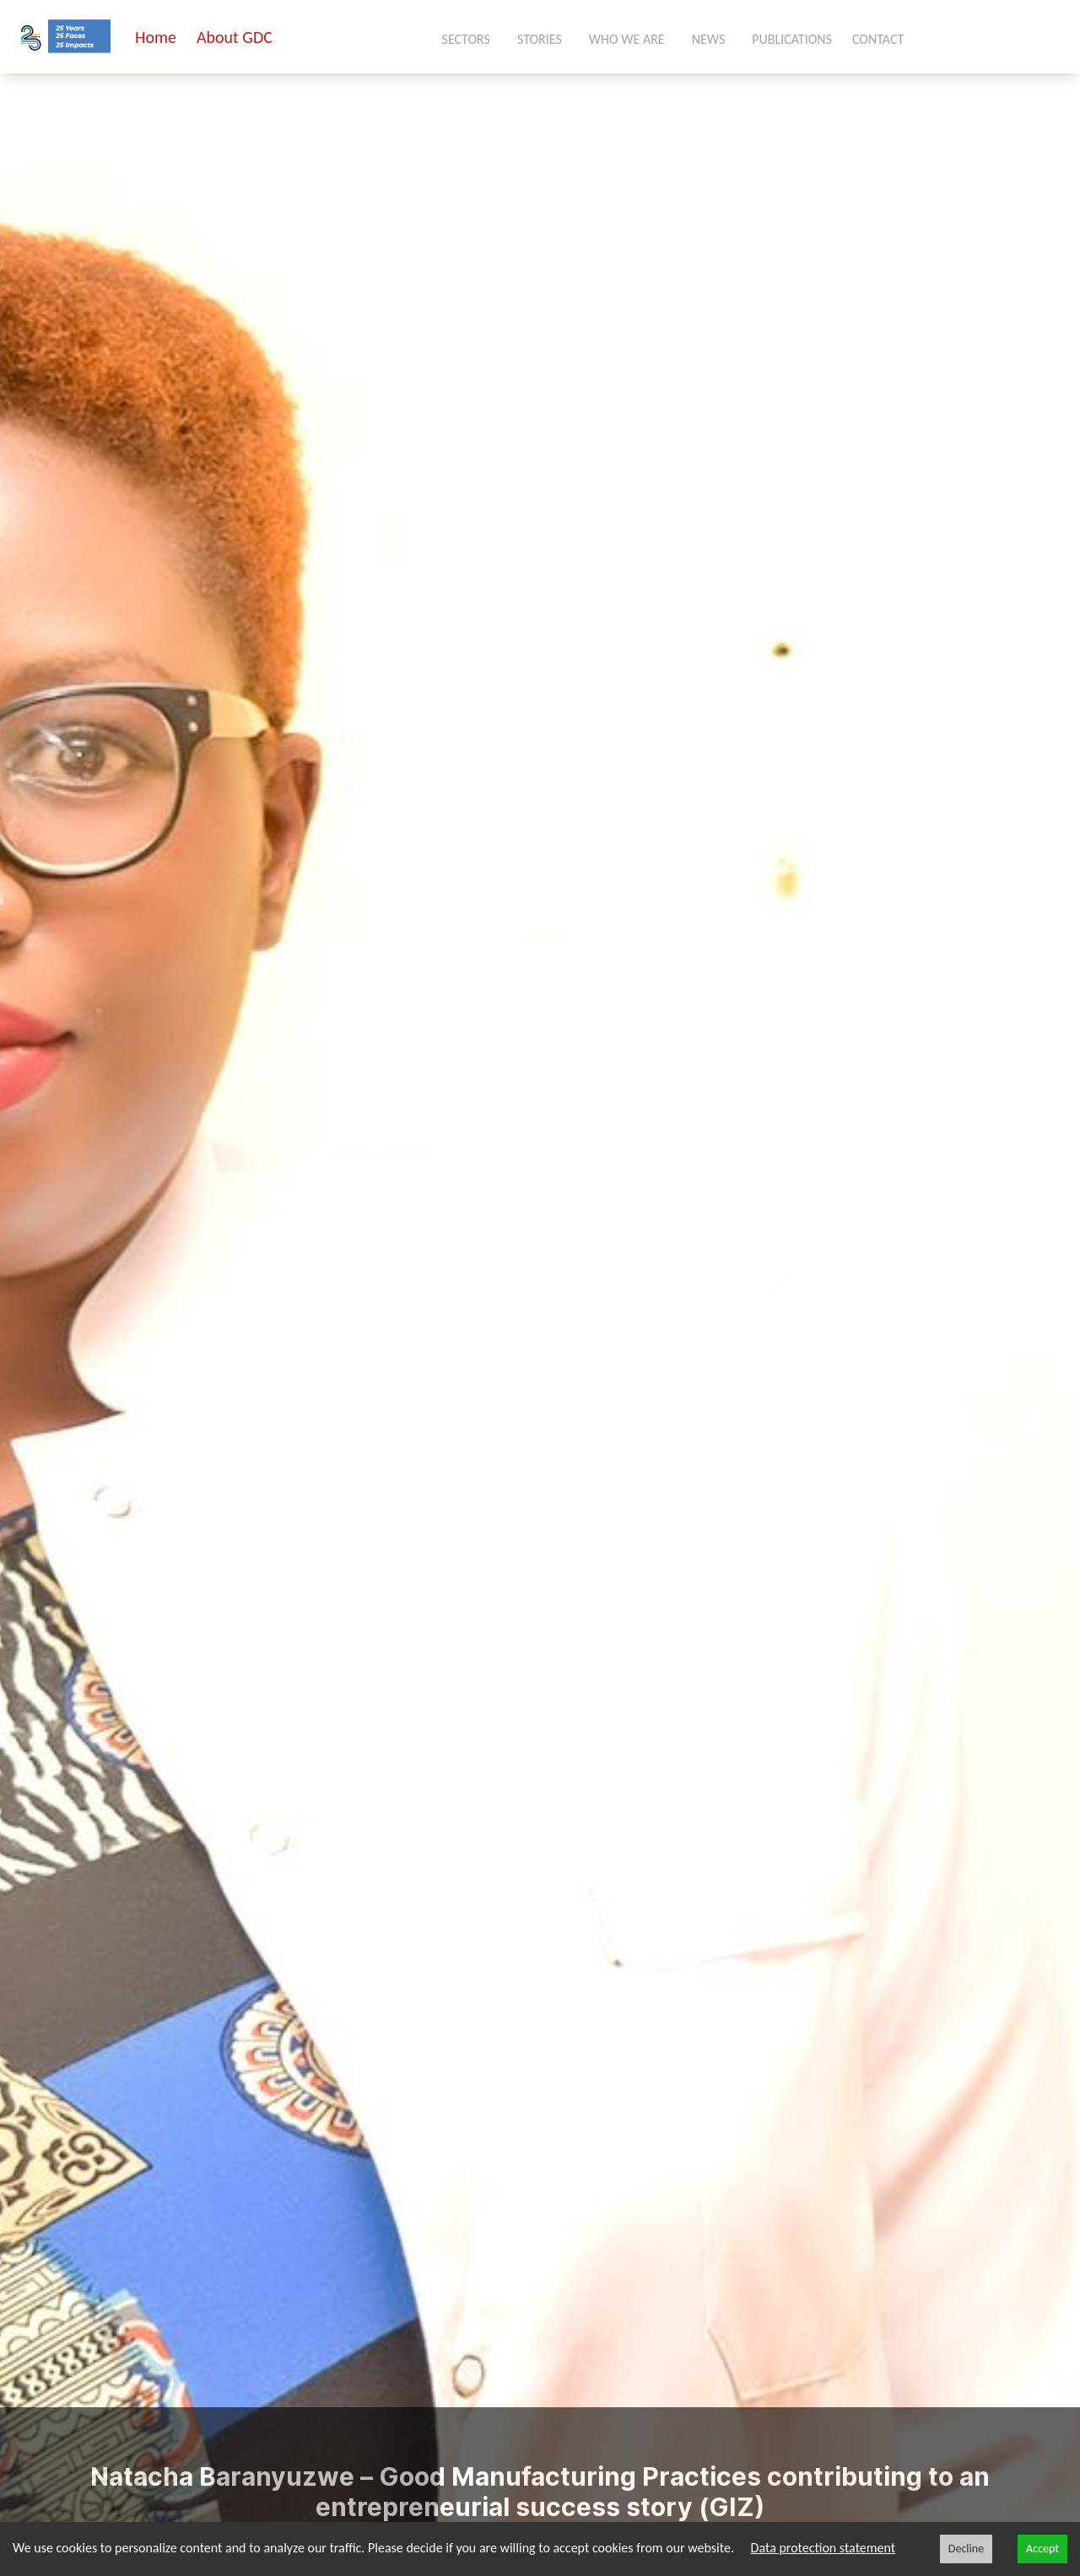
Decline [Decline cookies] (966, 2548)
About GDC (235, 37)
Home (155, 37)
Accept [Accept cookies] (1042, 2548)
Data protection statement (823, 2548)
